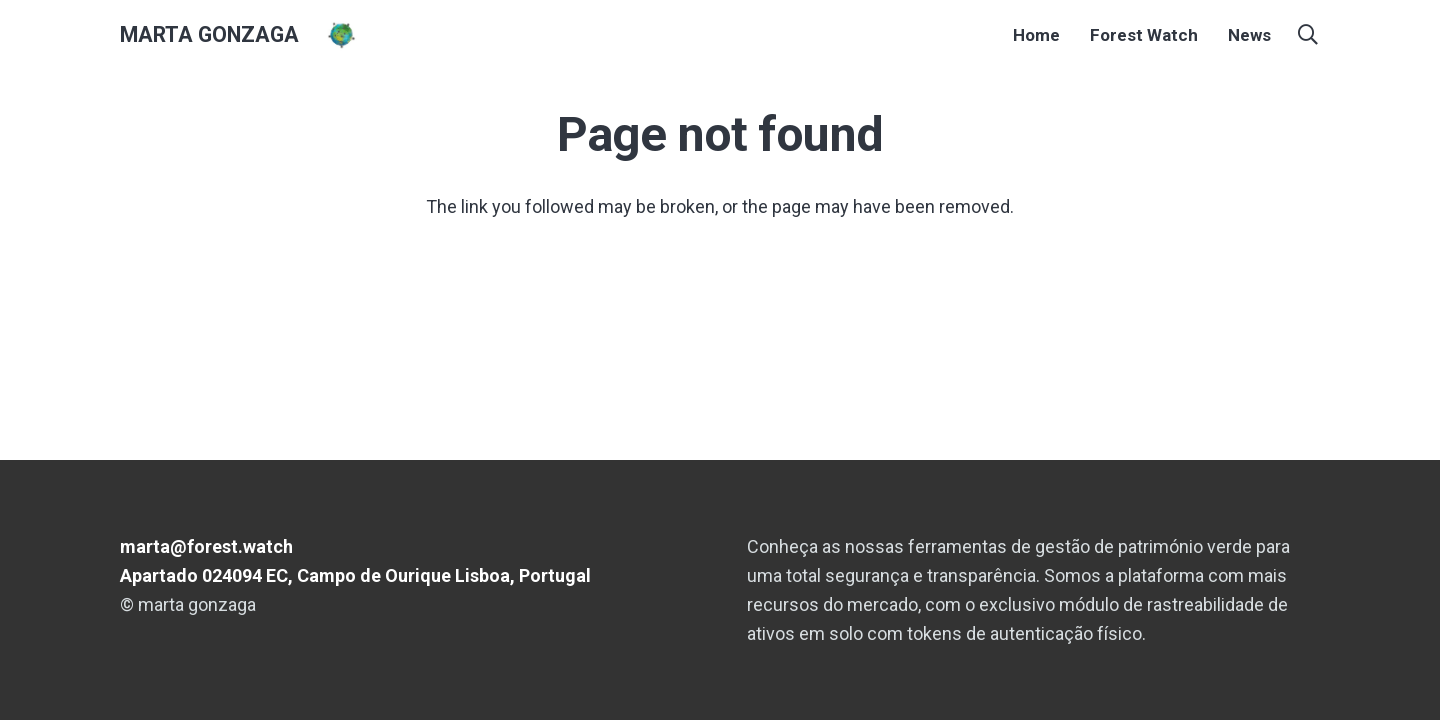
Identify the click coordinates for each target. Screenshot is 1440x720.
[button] (1308, 35)
